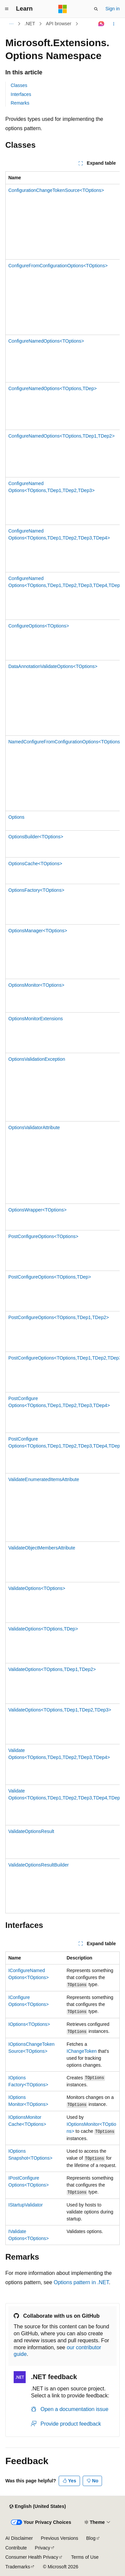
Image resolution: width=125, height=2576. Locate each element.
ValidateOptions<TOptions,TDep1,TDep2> (52, 1669)
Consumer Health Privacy (31, 2557)
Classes (19, 85)
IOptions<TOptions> (29, 2024)
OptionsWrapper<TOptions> (37, 1209)
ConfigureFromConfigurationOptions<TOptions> (58, 265)
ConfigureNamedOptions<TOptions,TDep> (52, 388)
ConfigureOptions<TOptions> (38, 625)
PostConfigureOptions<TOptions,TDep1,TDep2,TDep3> (66, 1358)
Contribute (16, 2547)
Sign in (112, 8)
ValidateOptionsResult (31, 1831)
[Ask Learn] (101, 24)
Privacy (42, 2547)
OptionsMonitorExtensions (35, 1018)
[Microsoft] (62, 9)
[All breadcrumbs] (11, 24)
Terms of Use (84, 2557)
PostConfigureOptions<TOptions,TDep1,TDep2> (58, 1317)
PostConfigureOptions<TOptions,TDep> (49, 1277)
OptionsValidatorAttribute (34, 1127)
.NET (30, 23)
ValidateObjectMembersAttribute (41, 1547)
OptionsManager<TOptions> (37, 930)
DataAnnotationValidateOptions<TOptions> (52, 666)
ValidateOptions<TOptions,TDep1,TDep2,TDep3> (59, 1709)
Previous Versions (59, 2538)
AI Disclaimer (19, 2538)
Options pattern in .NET (81, 2282)
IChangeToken (82, 2051)
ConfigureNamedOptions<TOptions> (46, 341)
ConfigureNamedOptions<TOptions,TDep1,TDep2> (61, 436)
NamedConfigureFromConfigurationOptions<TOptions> (65, 741)
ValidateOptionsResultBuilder (38, 1865)
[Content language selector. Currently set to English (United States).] (37, 2506)
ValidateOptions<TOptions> (36, 1588)
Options (16, 817)
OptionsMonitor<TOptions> (36, 985)
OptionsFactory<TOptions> (36, 890)
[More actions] (114, 24)
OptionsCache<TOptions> (35, 863)
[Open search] (96, 9)
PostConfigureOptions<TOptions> (43, 1236)
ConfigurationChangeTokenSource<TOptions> (56, 190)
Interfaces (21, 94)
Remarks (20, 103)
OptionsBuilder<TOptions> (35, 836)
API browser (58, 23)
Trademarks (17, 2566)
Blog (91, 2538)
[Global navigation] (6, 9)
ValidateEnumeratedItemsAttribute (43, 1479)
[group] (62, 1042)
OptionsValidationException (36, 1059)
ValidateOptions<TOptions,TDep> (43, 1628)
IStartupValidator (25, 2204)
